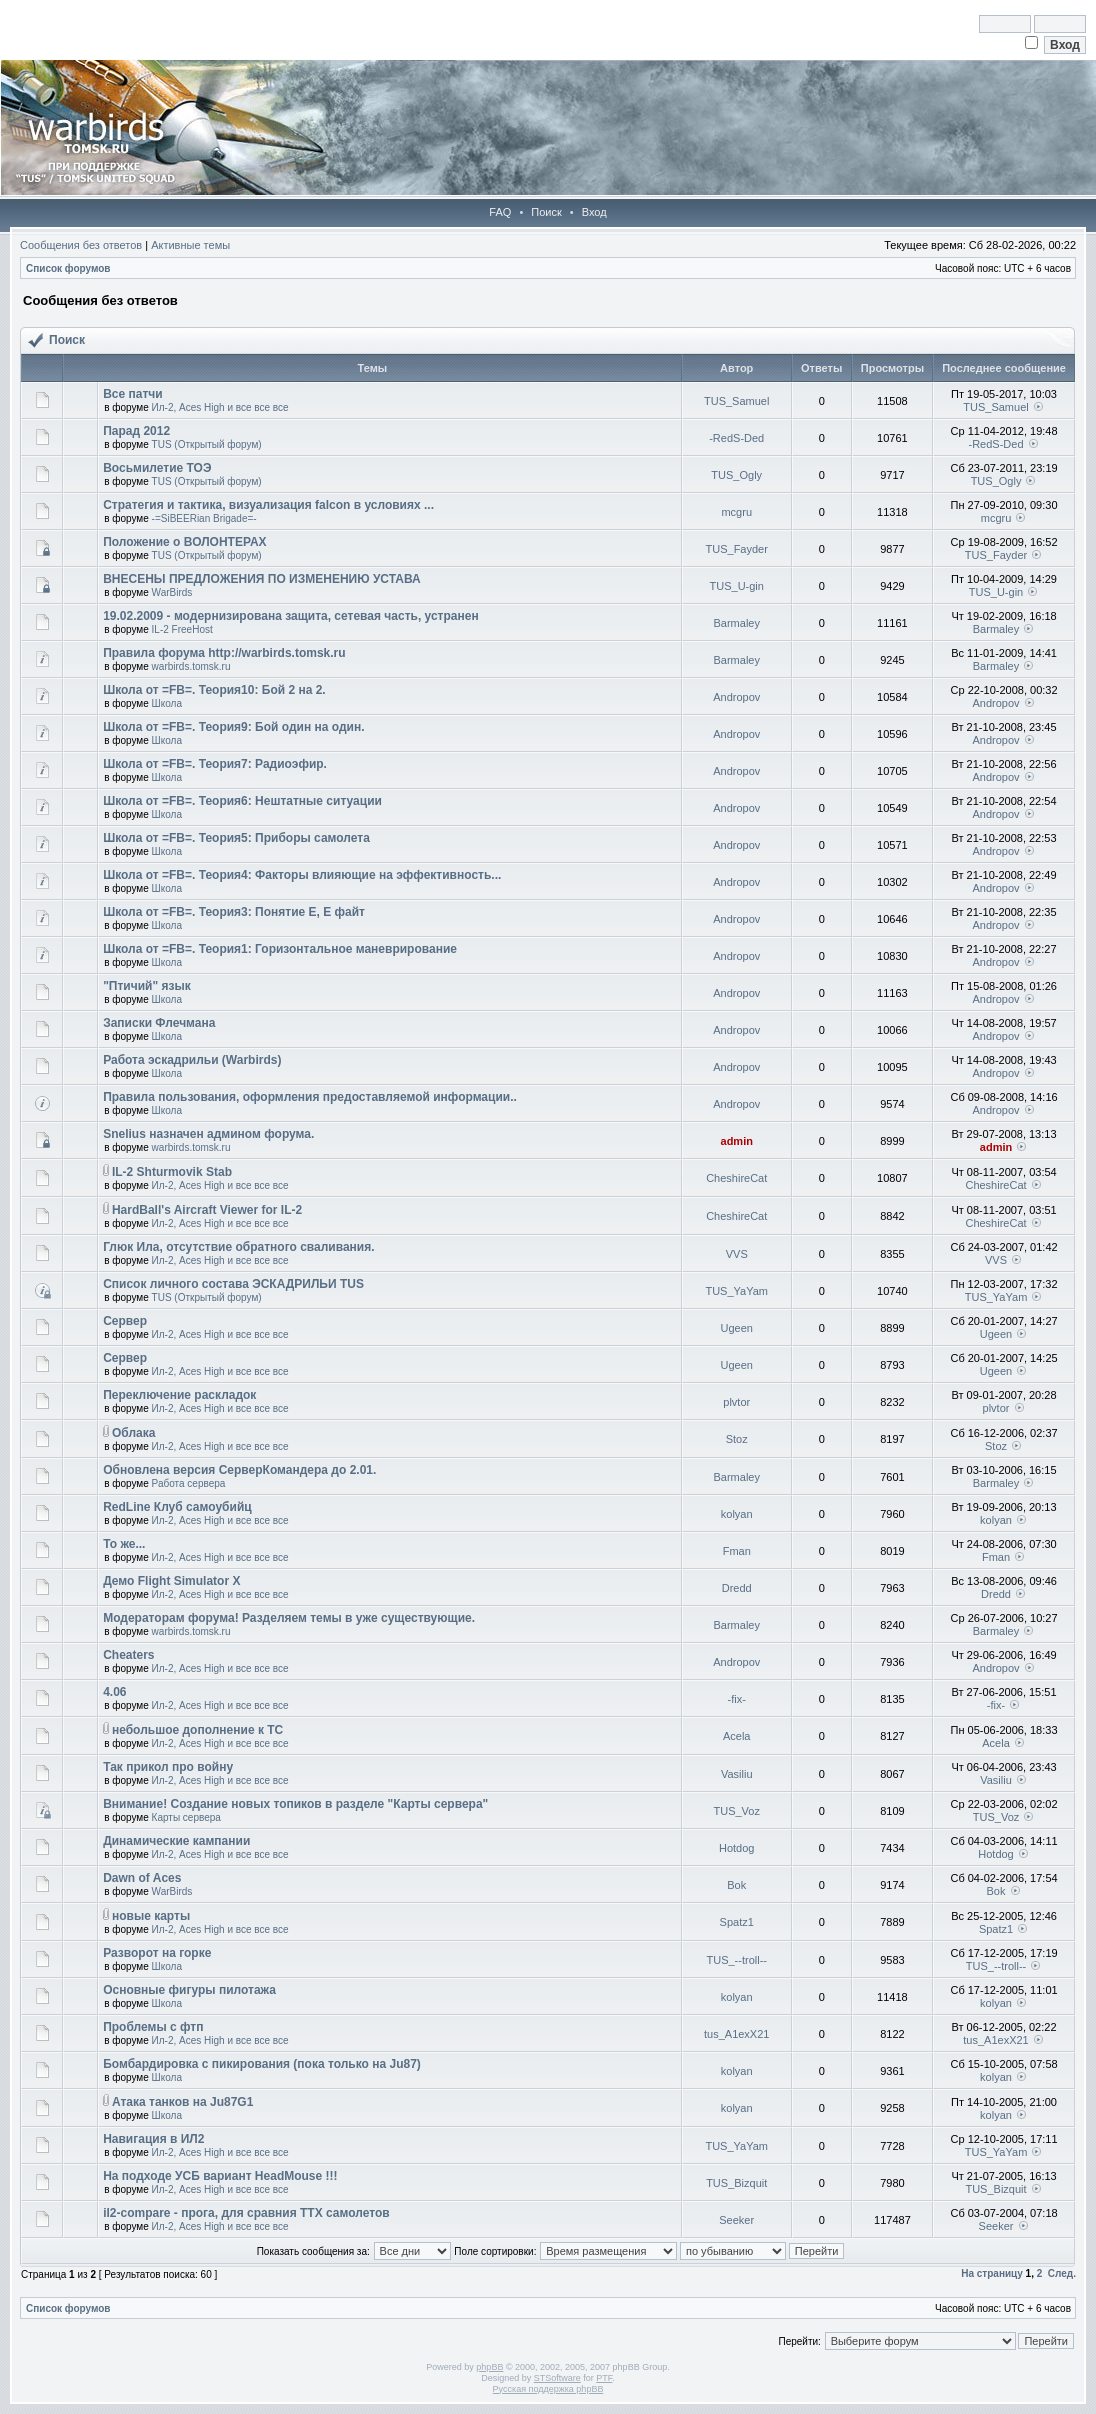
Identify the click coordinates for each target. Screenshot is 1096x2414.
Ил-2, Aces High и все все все (220, 407)
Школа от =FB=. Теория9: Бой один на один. (233, 727)
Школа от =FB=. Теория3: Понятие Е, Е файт (234, 912)
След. (1062, 2273)
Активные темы (190, 245)
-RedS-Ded (736, 438)
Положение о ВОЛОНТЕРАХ (184, 542)
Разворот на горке (157, 1953)
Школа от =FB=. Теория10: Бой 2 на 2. (214, 690)
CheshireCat (736, 1178)
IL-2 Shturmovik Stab (172, 1172)
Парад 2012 (136, 431)
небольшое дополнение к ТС (197, 1730)
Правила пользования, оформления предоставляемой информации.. (310, 1097)
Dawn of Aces (142, 1878)
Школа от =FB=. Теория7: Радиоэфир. (215, 764)
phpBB (489, 2367)
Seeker (736, 2220)
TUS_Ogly (736, 475)
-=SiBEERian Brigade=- (204, 518)
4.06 (114, 1692)
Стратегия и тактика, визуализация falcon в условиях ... (268, 505)
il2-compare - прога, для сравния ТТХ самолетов (246, 2213)
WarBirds (172, 592)
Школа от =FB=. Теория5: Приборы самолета (236, 838)
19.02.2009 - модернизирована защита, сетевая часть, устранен (291, 616)
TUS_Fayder (737, 549)
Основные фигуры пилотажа (189, 1990)
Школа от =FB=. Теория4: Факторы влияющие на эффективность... (302, 875)
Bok (736, 1885)
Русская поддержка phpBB (548, 2389)
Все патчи (133, 394)
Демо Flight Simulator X (171, 1581)
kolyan (737, 1514)
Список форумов (68, 268)
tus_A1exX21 (736, 2034)
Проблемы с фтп (153, 2027)
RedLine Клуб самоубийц (177, 1507)
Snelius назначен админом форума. (208, 1134)
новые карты (151, 1916)
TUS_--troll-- (736, 1960)
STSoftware (557, 2378)
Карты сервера (186, 1817)
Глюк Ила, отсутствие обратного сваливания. (238, 1247)
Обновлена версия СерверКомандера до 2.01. (239, 1470)
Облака (133, 1433)
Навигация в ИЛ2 (153, 2139)
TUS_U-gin (737, 586)
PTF (604, 2378)
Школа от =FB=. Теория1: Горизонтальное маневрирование (280, 949)
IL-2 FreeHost (182, 629)
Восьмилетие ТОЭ (157, 468)
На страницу (992, 2273)
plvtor (736, 1402)
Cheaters (128, 1655)
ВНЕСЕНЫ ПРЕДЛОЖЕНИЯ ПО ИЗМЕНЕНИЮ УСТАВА (262, 579)
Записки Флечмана (159, 1023)
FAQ (500, 212)
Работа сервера (189, 1483)
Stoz (737, 1439)
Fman (737, 1551)
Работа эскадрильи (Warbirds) (192, 1060)
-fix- (737, 1699)
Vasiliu (737, 1774)
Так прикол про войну (168, 1767)
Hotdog (736, 1848)
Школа (167, 703)
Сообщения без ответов (81, 245)
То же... (124, 1544)
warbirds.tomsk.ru (191, 666)
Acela (737, 1736)
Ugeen (737, 1328)
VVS (737, 1254)
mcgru (736, 512)
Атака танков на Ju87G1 (182, 2102)
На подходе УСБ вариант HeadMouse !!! (220, 2176)
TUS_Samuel (736, 401)
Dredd (737, 1588)
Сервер (125, 1321)
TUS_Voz (736, 1811)
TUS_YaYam (736, 1291)
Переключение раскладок (179, 1395)
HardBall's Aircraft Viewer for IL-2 (207, 1210)
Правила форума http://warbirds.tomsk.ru (224, 653)
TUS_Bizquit (736, 2183)
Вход (594, 212)
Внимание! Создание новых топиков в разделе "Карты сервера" (295, 1804)
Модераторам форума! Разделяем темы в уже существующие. (289, 1618)
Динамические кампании (176, 1841)
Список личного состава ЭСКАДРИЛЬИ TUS (233, 1284)
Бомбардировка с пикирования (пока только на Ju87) (262, 2064)
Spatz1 (737, 1922)
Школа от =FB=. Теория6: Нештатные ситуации (242, 801)
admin (737, 1141)
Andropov (736, 697)
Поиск (546, 212)
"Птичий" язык (147, 986)
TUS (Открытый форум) (207, 444)
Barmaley (736, 623)
